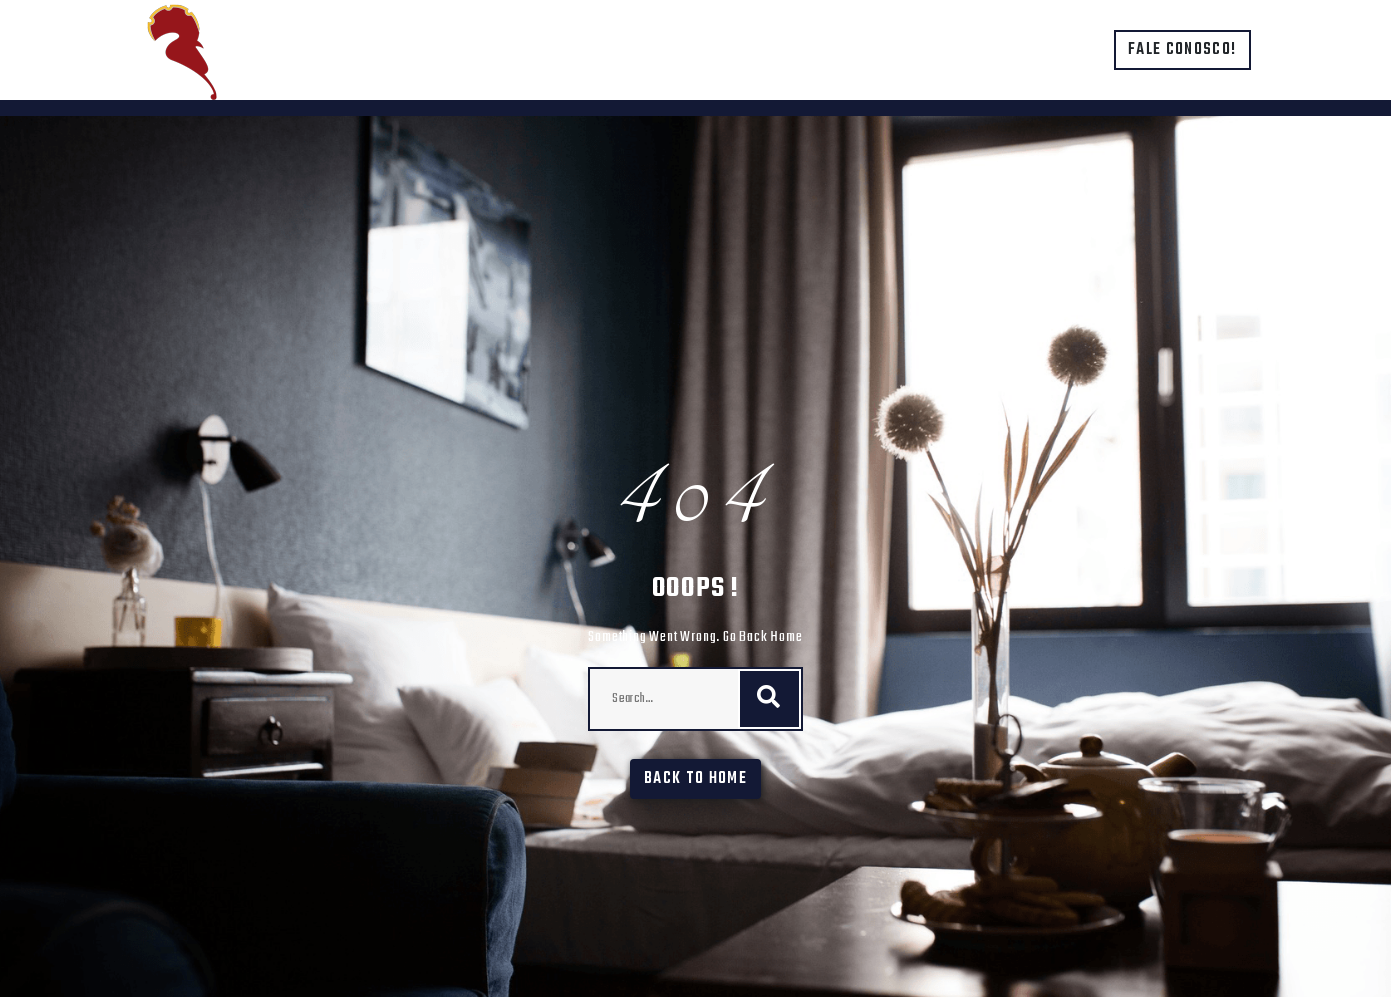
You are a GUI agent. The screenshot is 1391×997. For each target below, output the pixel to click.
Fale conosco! (1182, 50)
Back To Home (695, 779)
